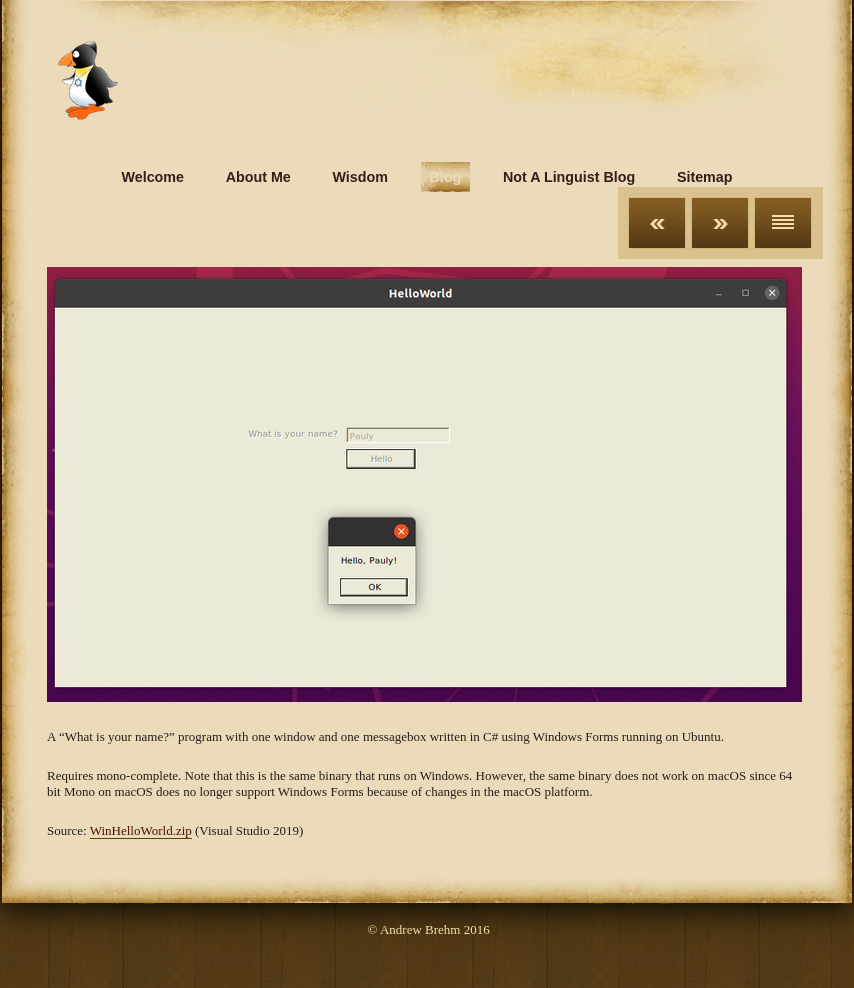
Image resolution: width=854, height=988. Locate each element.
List (783, 223)
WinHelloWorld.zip (141, 830)
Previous (657, 223)
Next (720, 223)
